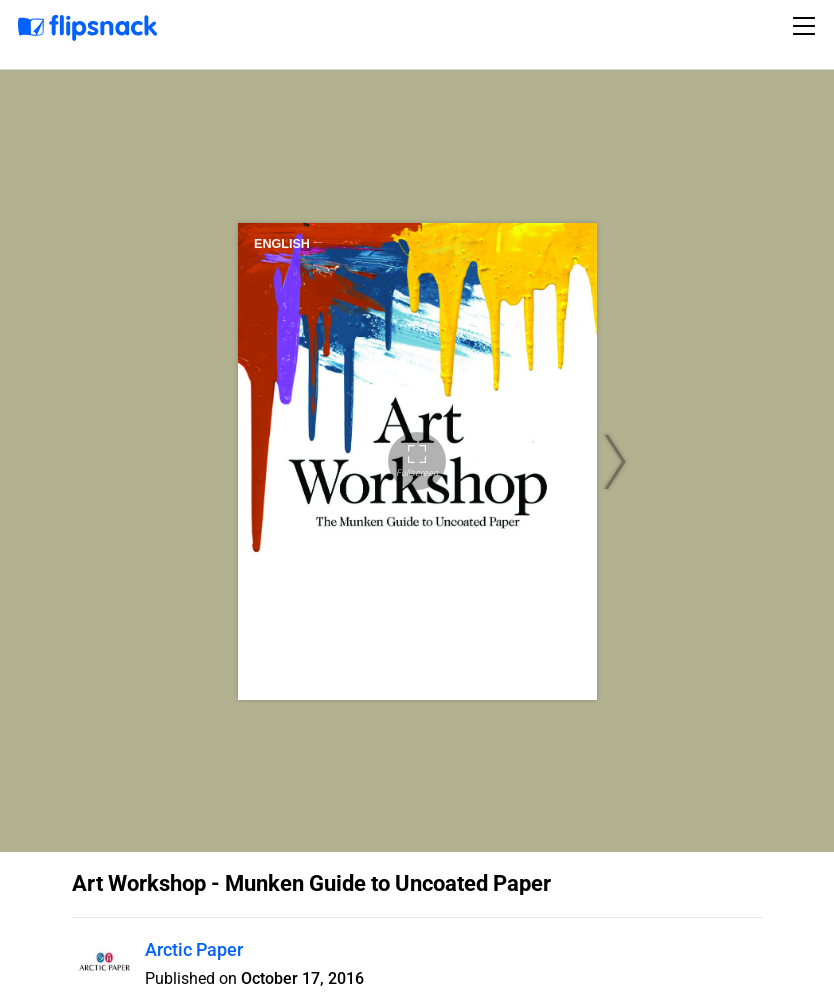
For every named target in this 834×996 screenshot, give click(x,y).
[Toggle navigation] (807, 26)
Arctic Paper (194, 949)
